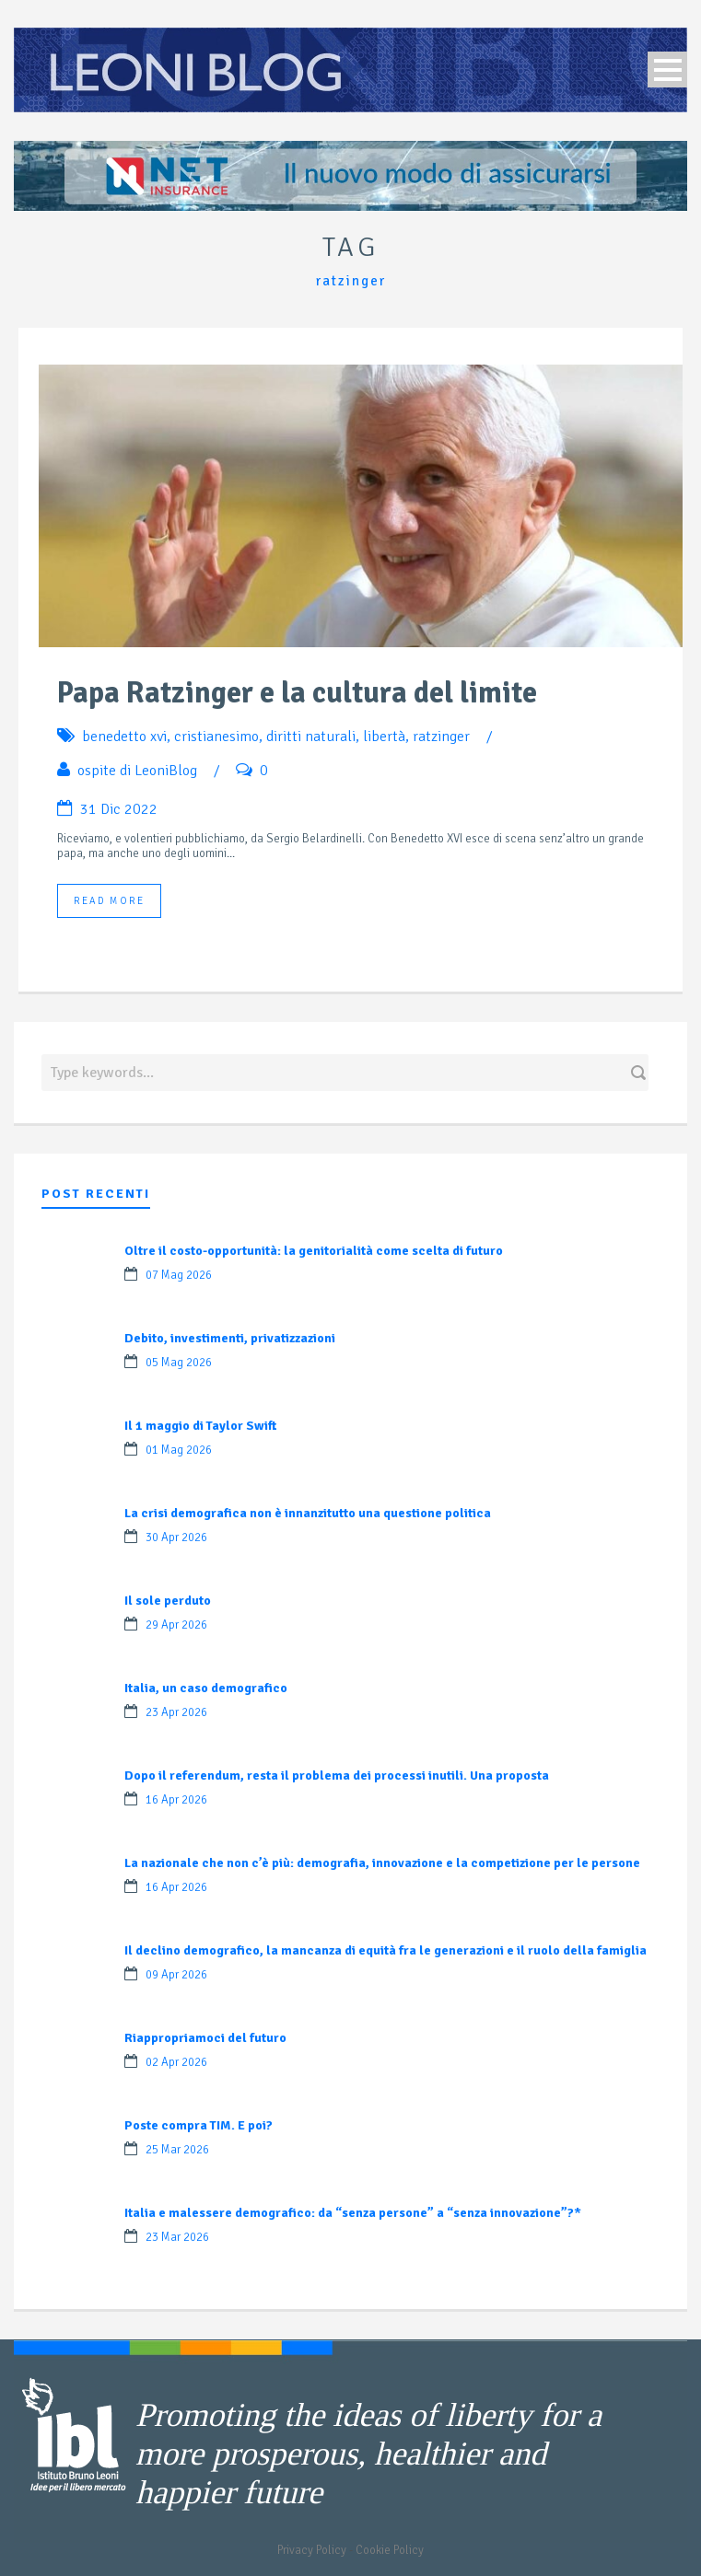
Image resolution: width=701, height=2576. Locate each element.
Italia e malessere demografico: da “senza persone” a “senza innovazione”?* (352, 2213)
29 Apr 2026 (176, 1625)
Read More (109, 901)
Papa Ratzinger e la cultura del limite (297, 693)
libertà (384, 736)
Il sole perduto (167, 1600)
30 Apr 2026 (176, 1537)
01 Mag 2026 (179, 1450)
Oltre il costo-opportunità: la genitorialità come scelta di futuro (313, 1251)
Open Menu (667, 69)
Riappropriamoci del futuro (205, 2038)
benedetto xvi (124, 736)
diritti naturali (311, 736)
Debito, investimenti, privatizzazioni (229, 1338)
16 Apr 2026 (176, 1800)
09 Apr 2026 (176, 1974)
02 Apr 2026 (176, 2062)
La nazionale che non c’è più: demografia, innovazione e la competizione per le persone (382, 1863)
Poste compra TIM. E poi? (198, 2125)
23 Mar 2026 (177, 2237)
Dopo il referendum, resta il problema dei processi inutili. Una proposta (336, 1775)
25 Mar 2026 (177, 2149)
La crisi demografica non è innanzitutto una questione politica (307, 1513)
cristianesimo (216, 736)
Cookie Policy (390, 2550)
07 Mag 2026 (179, 1275)
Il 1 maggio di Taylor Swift (200, 1425)
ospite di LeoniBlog (137, 770)
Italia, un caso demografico (205, 1688)
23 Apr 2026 (176, 1712)
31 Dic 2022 (119, 809)
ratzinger (441, 736)
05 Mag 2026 (179, 1362)
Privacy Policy (311, 2550)
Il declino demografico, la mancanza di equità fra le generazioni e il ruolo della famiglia (385, 1950)
